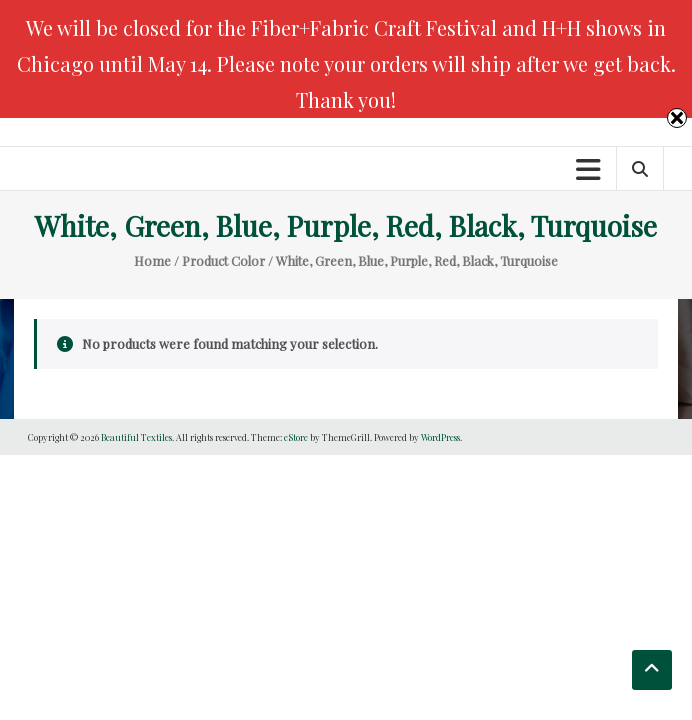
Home (152, 260)
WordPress (440, 437)
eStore (296, 437)
